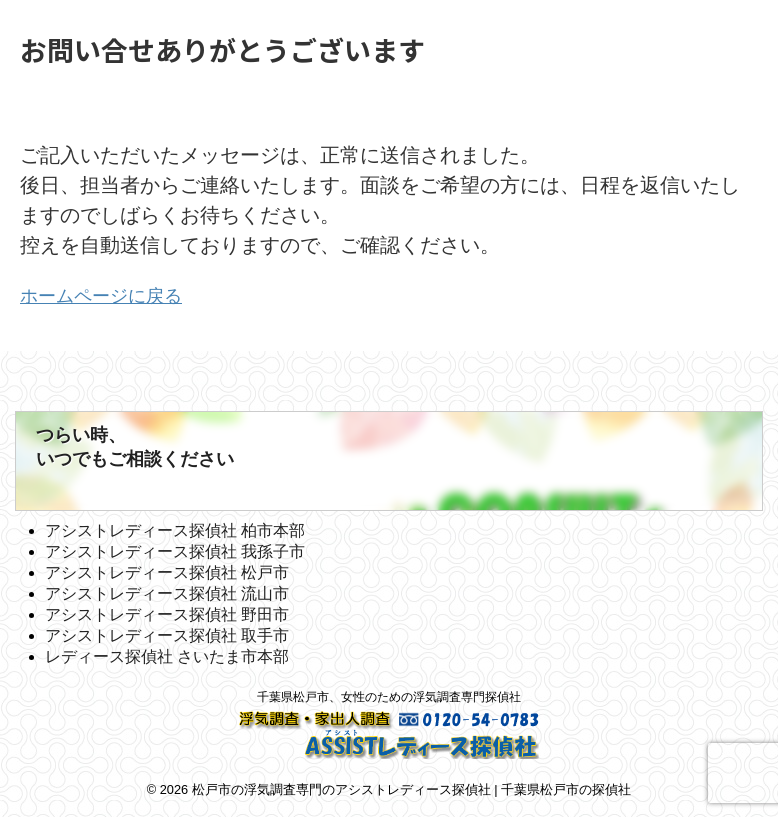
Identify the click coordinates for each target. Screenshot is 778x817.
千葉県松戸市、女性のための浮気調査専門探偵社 (389, 696)
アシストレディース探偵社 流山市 (167, 592)
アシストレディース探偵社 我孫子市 (175, 550)
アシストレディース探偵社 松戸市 (167, 571)
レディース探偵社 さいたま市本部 (167, 655)
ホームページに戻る (110, 295)
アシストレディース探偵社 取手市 (167, 634)
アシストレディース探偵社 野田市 (167, 613)
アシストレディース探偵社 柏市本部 (175, 529)
